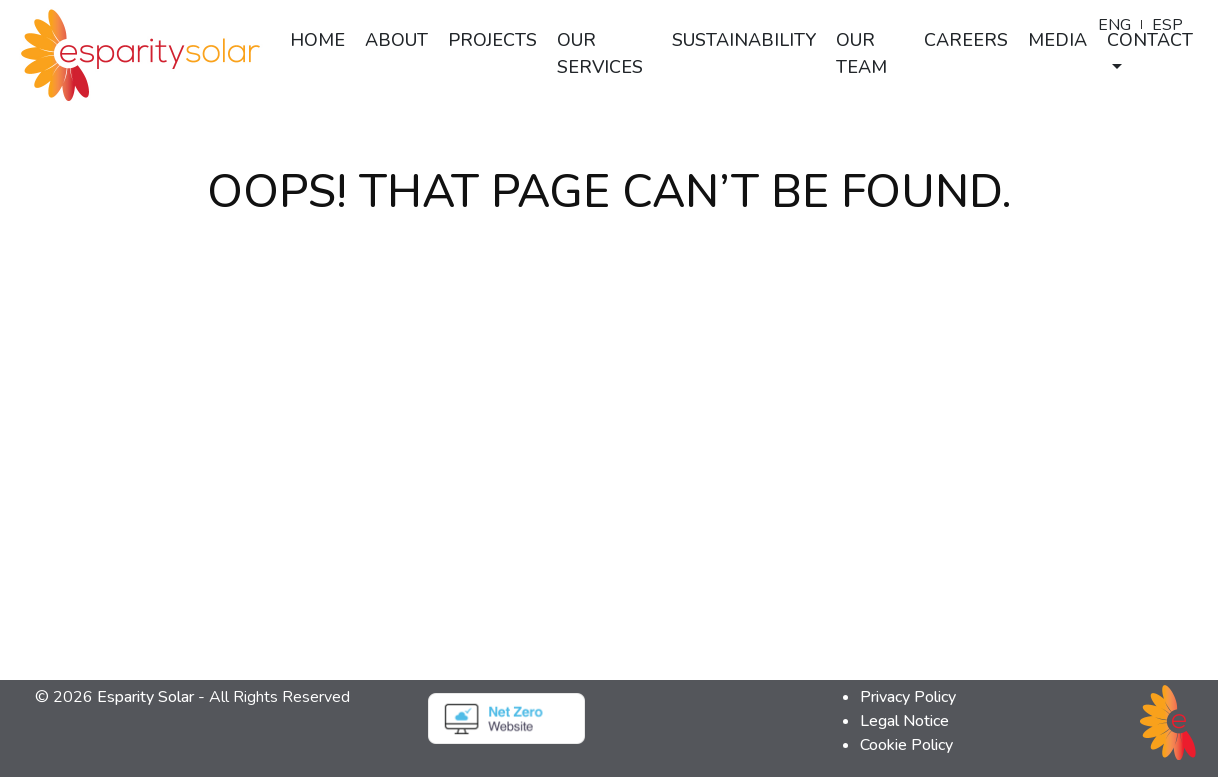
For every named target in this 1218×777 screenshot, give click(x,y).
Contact (1150, 40)
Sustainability (744, 40)
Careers (966, 40)
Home (317, 40)
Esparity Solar (145, 697)
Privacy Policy (908, 697)
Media (1057, 40)
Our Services (600, 53)
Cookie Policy (906, 745)
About (396, 40)
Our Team (861, 53)
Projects (492, 40)
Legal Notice (904, 721)
